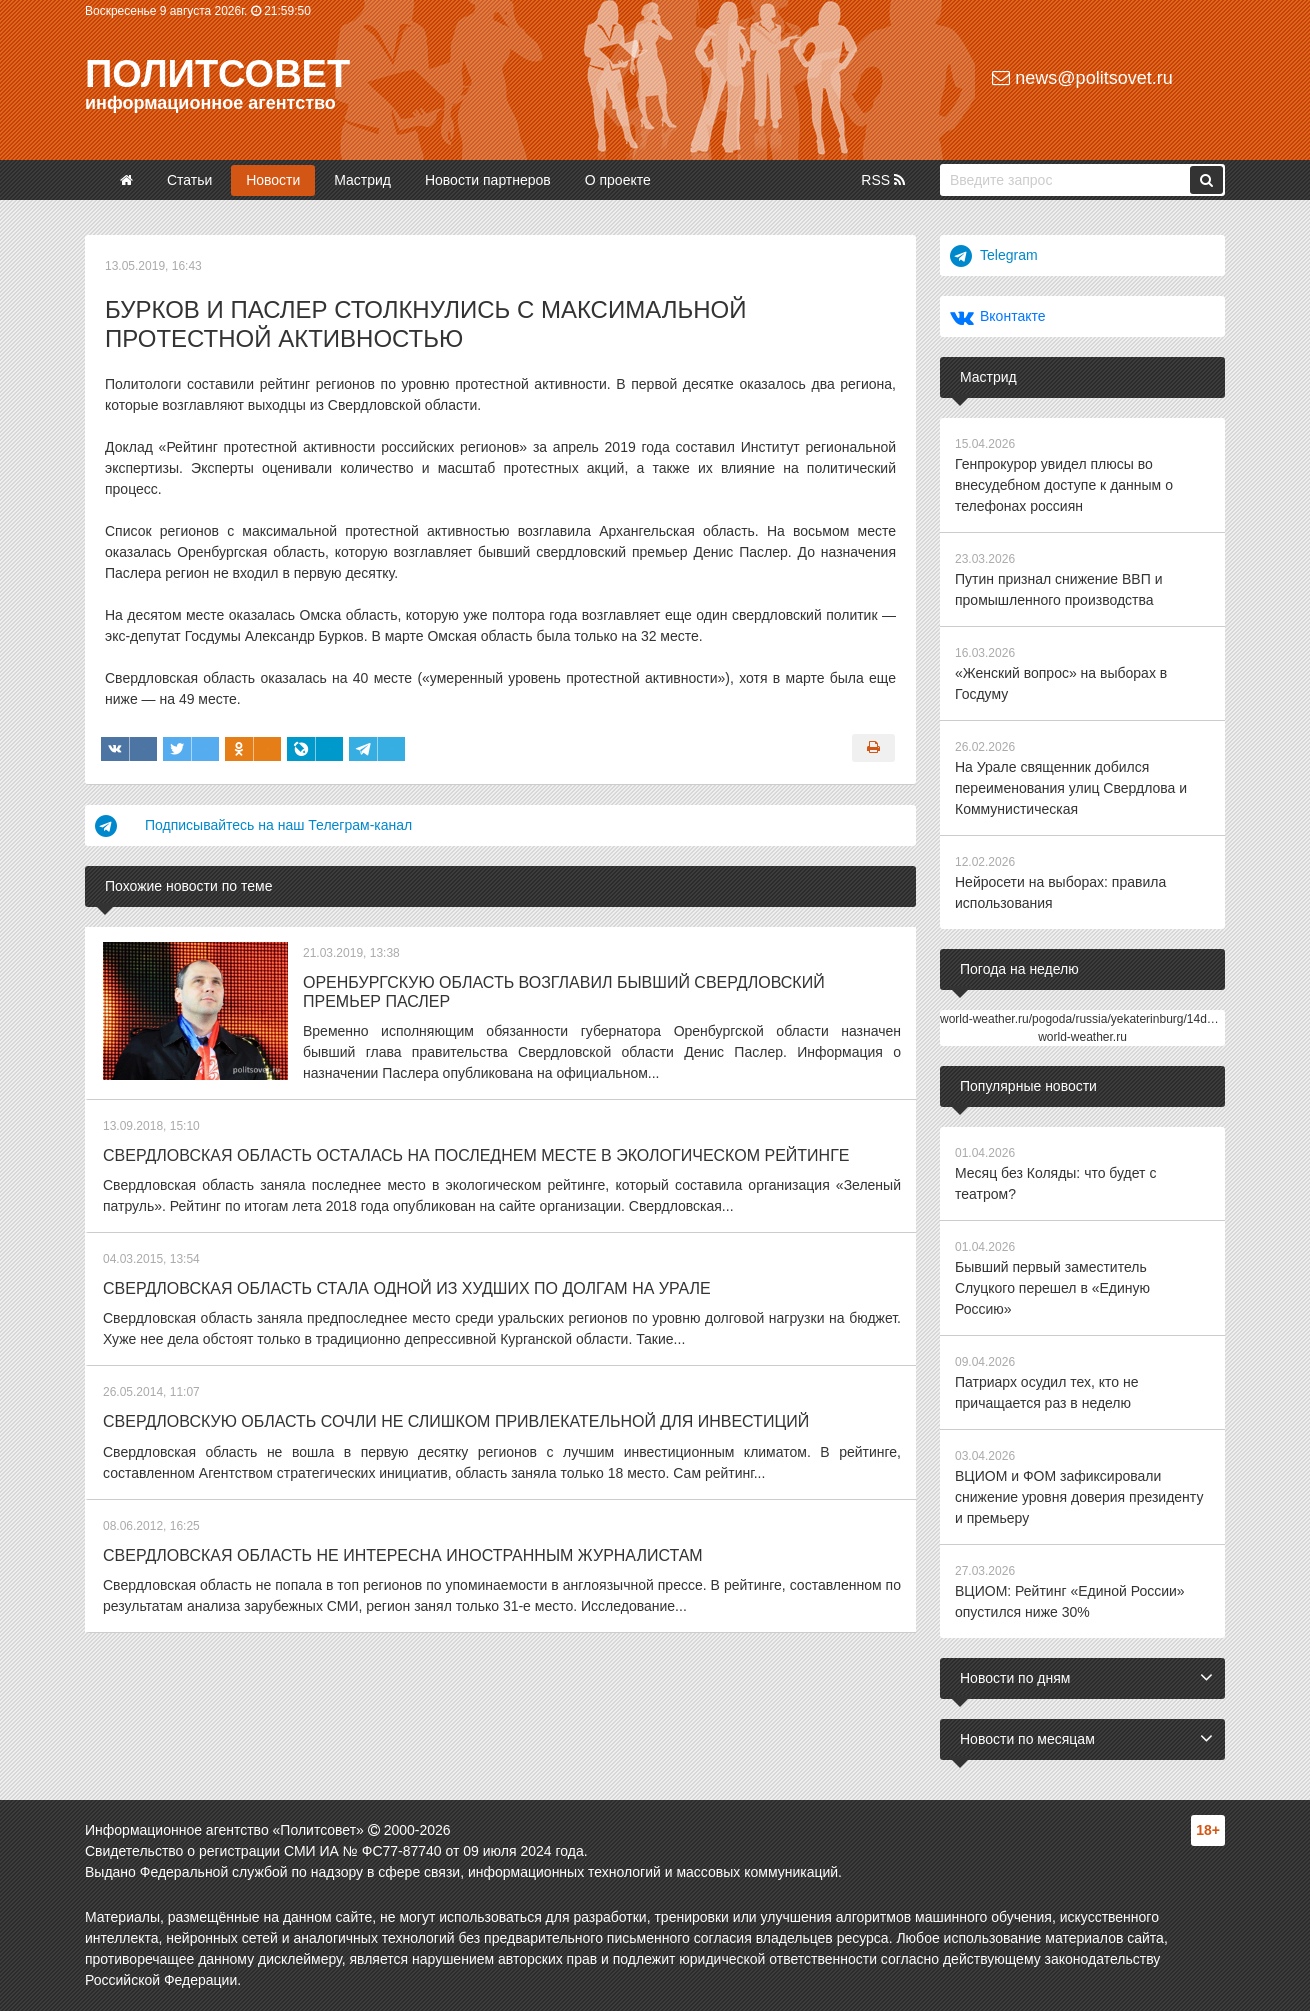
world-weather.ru (1082, 1037)
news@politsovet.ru (1082, 78)
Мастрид (362, 180)
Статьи (189, 180)
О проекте (618, 180)
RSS (883, 180)
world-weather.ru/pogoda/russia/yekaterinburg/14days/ (1084, 1019)
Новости (273, 180)
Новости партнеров (488, 180)
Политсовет (217, 74)
